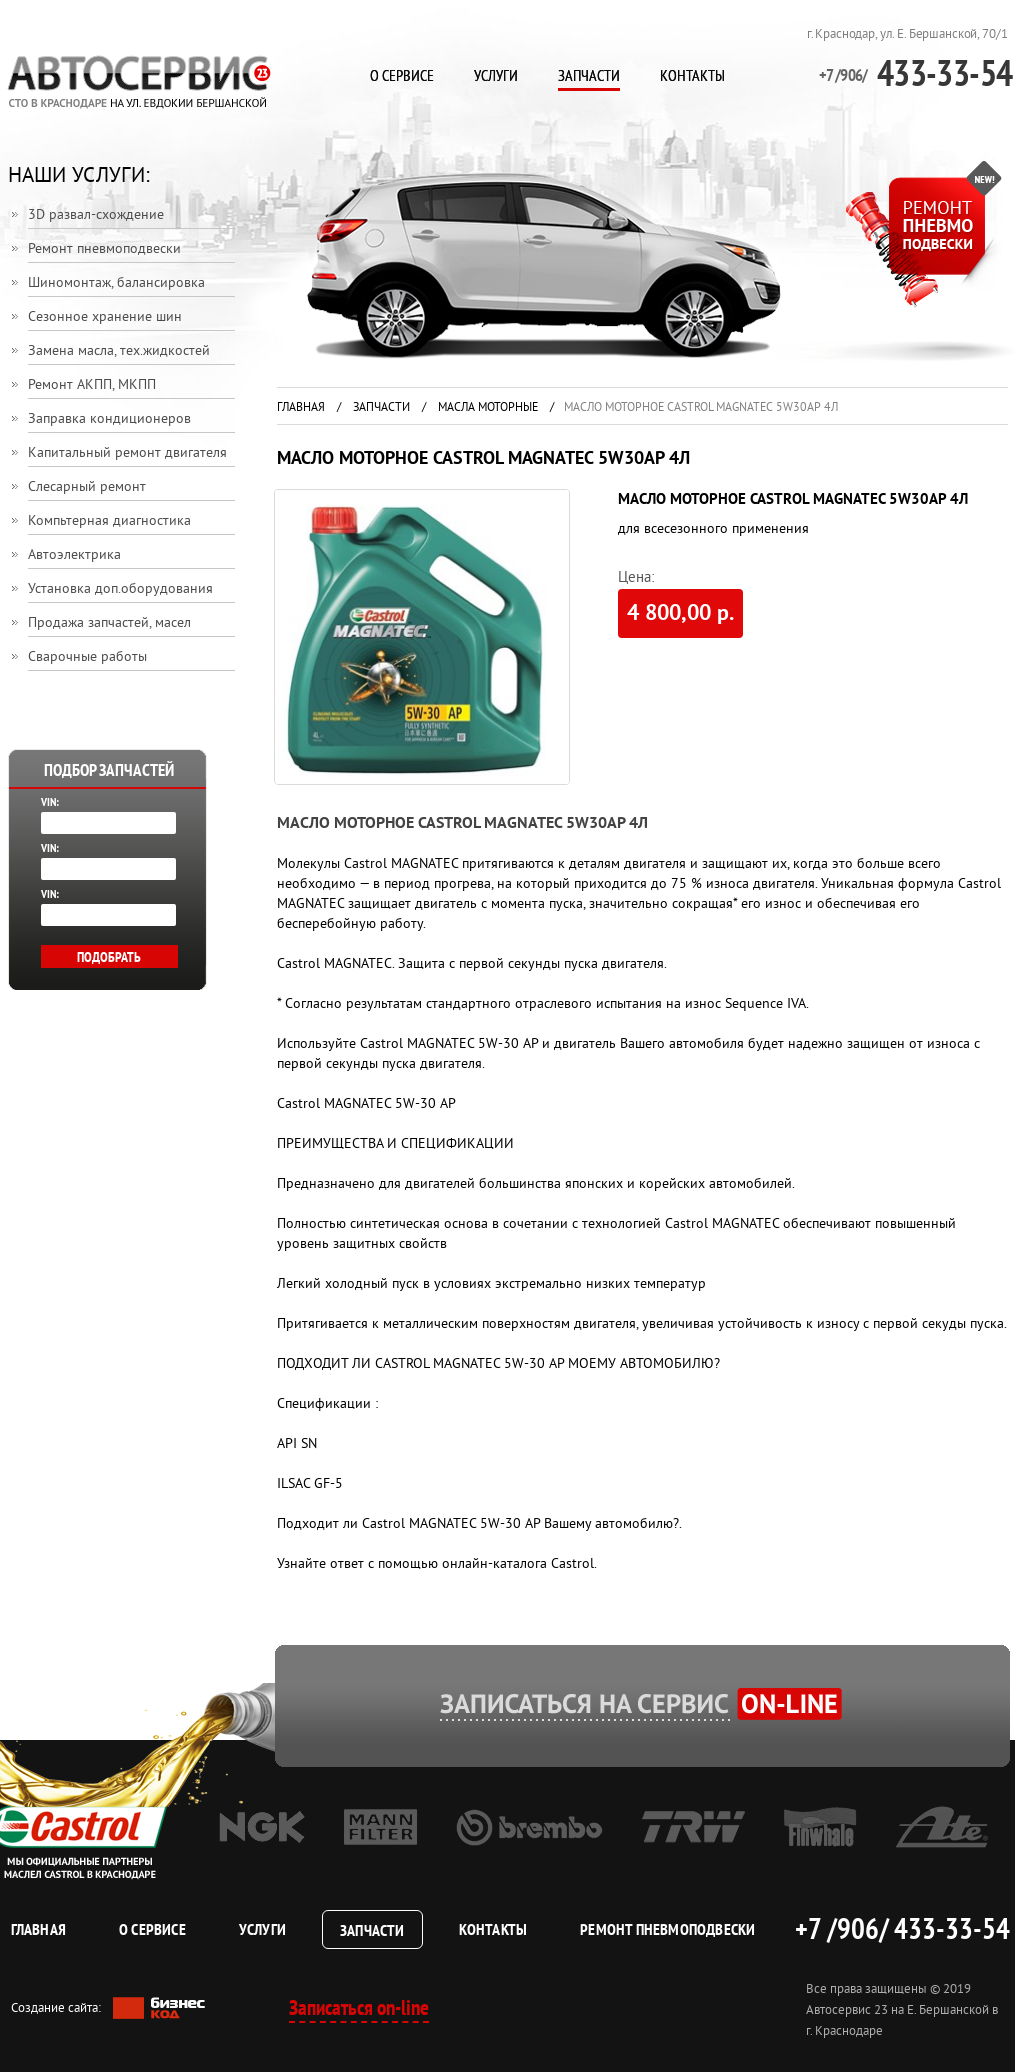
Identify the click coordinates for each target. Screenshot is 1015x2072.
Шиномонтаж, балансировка (116, 283)
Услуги (496, 75)
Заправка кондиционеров (109, 419)
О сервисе (402, 75)
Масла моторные (488, 408)
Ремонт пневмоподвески (104, 249)
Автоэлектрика (74, 555)
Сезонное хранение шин (105, 317)
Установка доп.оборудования (120, 589)
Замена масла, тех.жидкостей (119, 351)
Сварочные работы (87, 657)
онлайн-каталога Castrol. (519, 1564)
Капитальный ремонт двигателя (127, 453)
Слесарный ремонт (87, 487)
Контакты (692, 75)
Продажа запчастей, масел (109, 623)
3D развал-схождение (96, 215)
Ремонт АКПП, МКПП (92, 385)
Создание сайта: (108, 2008)
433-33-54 (916, 72)
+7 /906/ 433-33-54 (902, 1928)
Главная (301, 408)
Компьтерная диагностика (109, 521)
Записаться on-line (359, 2007)
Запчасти (589, 75)
